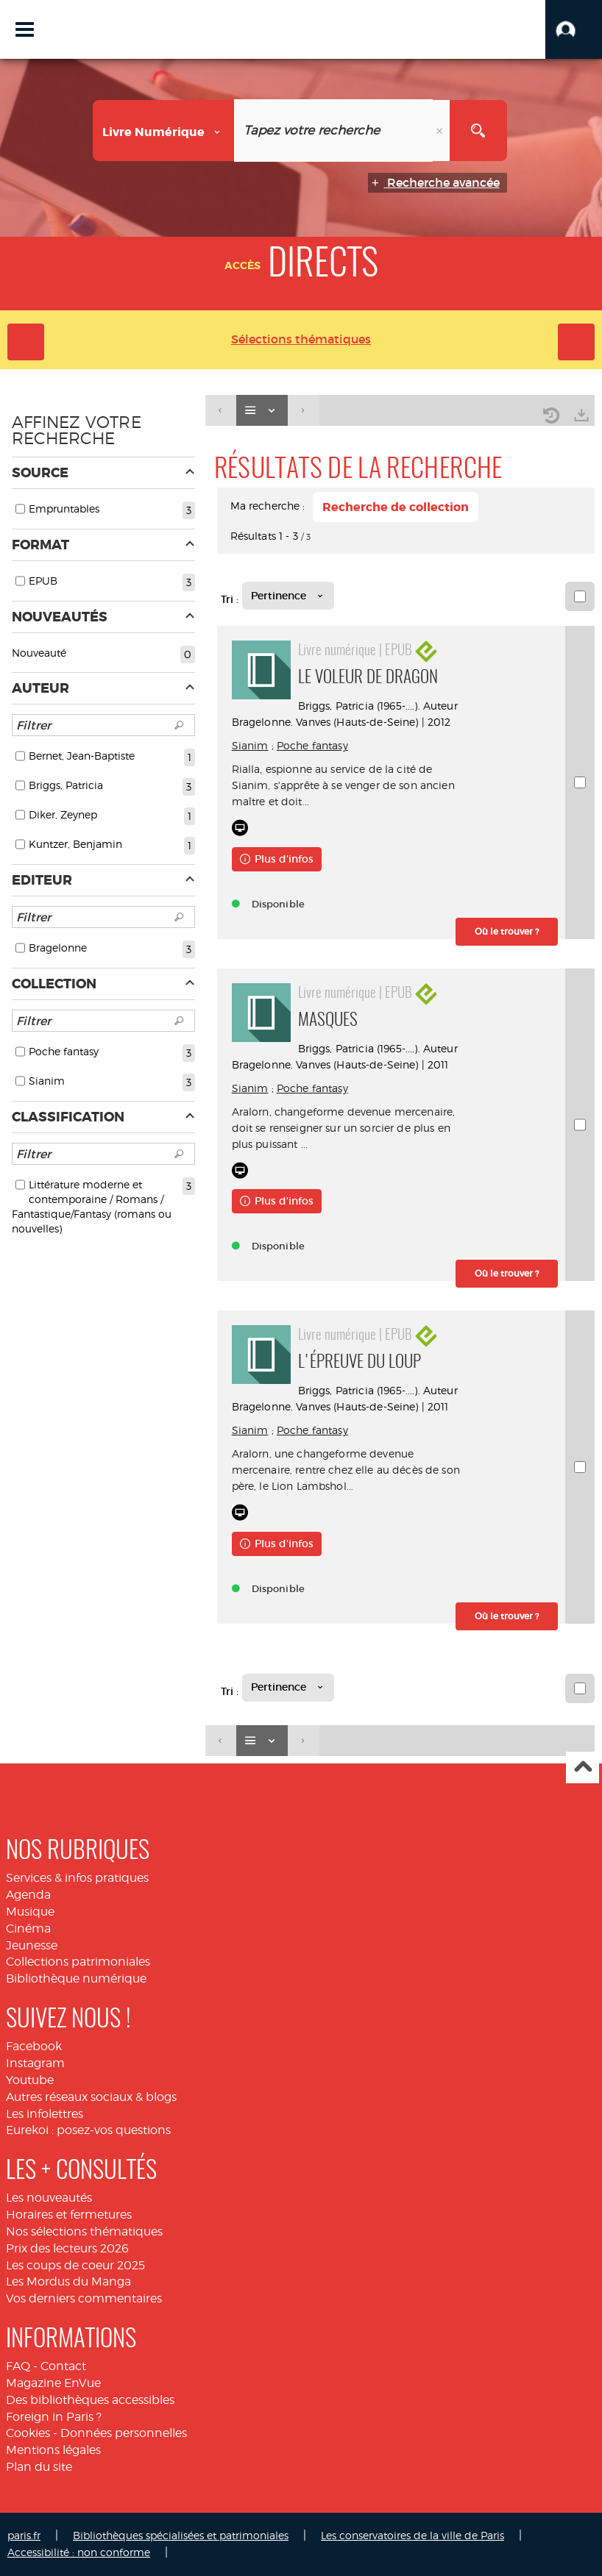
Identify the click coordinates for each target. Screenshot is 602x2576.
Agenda (28, 1895)
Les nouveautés (49, 2198)
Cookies (28, 2433)
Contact (63, 2366)
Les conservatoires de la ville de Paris (412, 2535)
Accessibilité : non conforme (78, 2552)
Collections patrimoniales (78, 1962)
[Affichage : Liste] (262, 411)
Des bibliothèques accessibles (90, 2400)
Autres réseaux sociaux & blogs (91, 2097)
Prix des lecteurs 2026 (67, 2248)
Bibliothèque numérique (76, 1978)
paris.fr (23, 2535)
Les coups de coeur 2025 (75, 2265)
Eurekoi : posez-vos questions (88, 2130)
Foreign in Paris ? (54, 2417)
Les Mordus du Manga (68, 2281)
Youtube (30, 2080)
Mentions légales (53, 2450)
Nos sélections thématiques (84, 2231)
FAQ (18, 2366)
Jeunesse (31, 1945)
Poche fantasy (312, 745)
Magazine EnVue (53, 2383)
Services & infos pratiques (77, 1878)
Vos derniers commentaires (84, 2298)
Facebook (34, 2046)
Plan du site (39, 2467)
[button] (573, 29)
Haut (582, 1767)
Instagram (35, 2063)
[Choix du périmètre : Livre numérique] (164, 130)
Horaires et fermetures (69, 2215)
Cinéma (28, 1928)
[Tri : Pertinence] (288, 596)
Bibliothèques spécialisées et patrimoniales (180, 2535)
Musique (30, 1912)
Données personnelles (123, 2433)
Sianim (250, 745)
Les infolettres (44, 2114)
